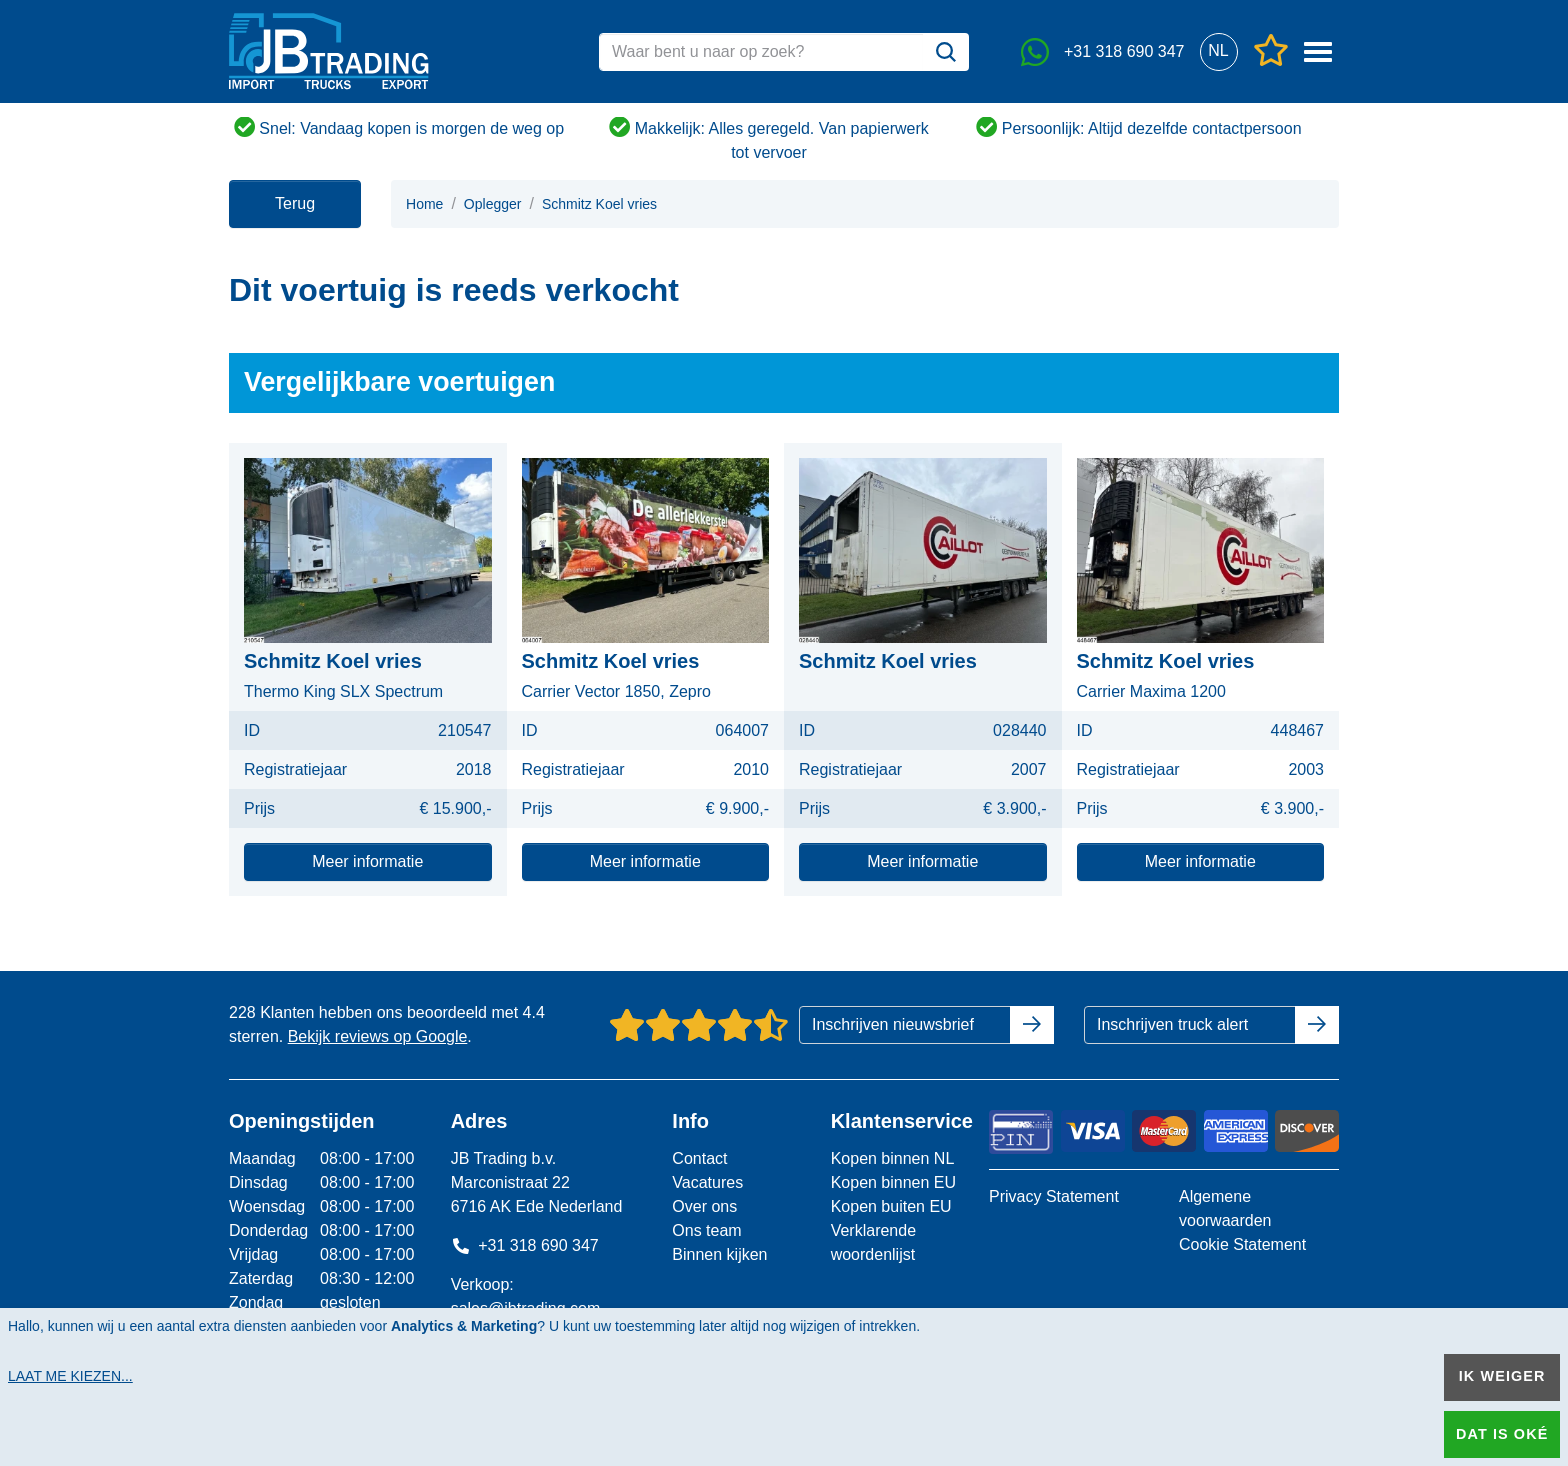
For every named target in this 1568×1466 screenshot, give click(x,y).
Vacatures (707, 1182)
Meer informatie (367, 861)
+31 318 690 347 (525, 1245)
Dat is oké (1502, 1434)
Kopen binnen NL (893, 1158)
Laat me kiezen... (70, 1376)
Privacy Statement (1054, 1196)
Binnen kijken (719, 1254)
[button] (1218, 51)
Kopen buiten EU (891, 1206)
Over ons (704, 1206)
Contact (699, 1158)
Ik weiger (1502, 1376)
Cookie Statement (1242, 1244)
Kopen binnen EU (893, 1182)
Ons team (706, 1230)
